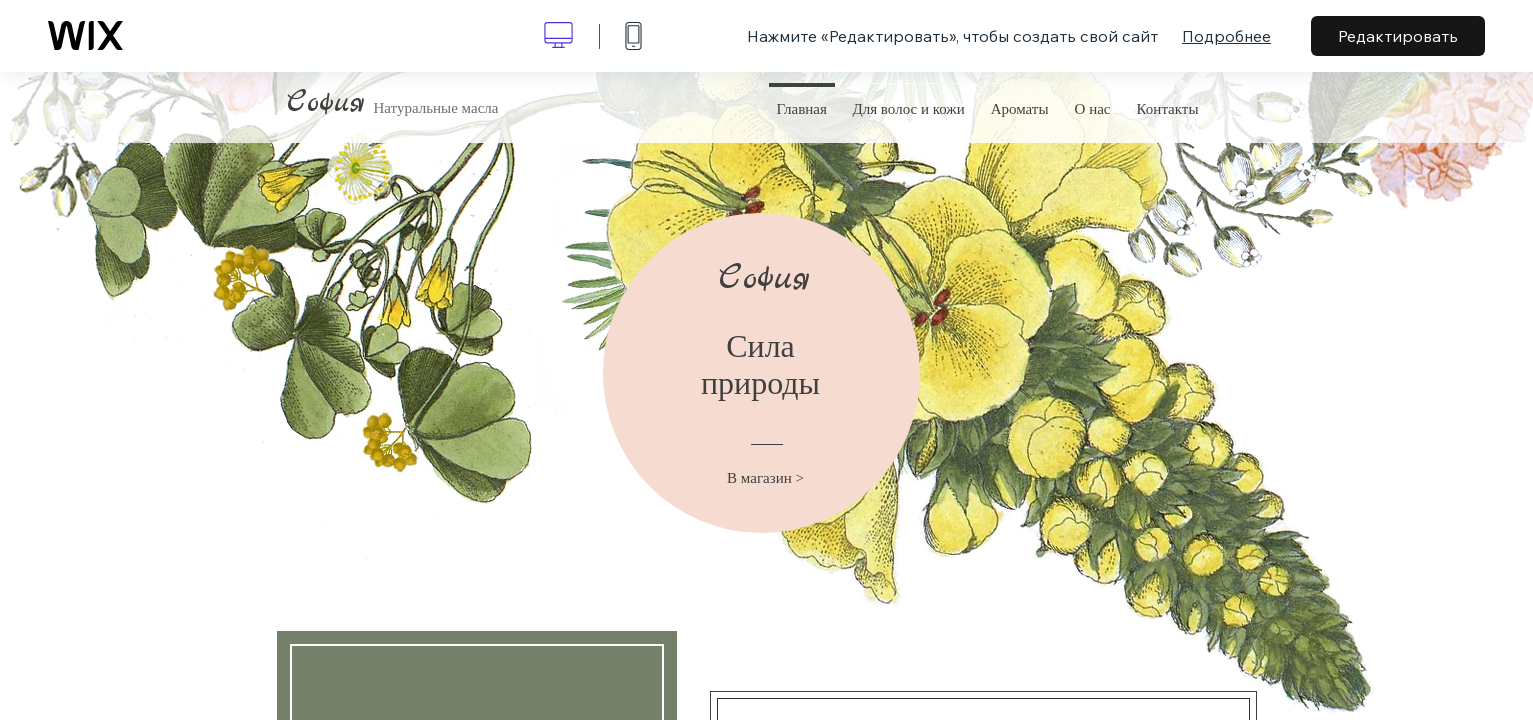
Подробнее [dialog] (1226, 36)
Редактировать (1398, 36)
